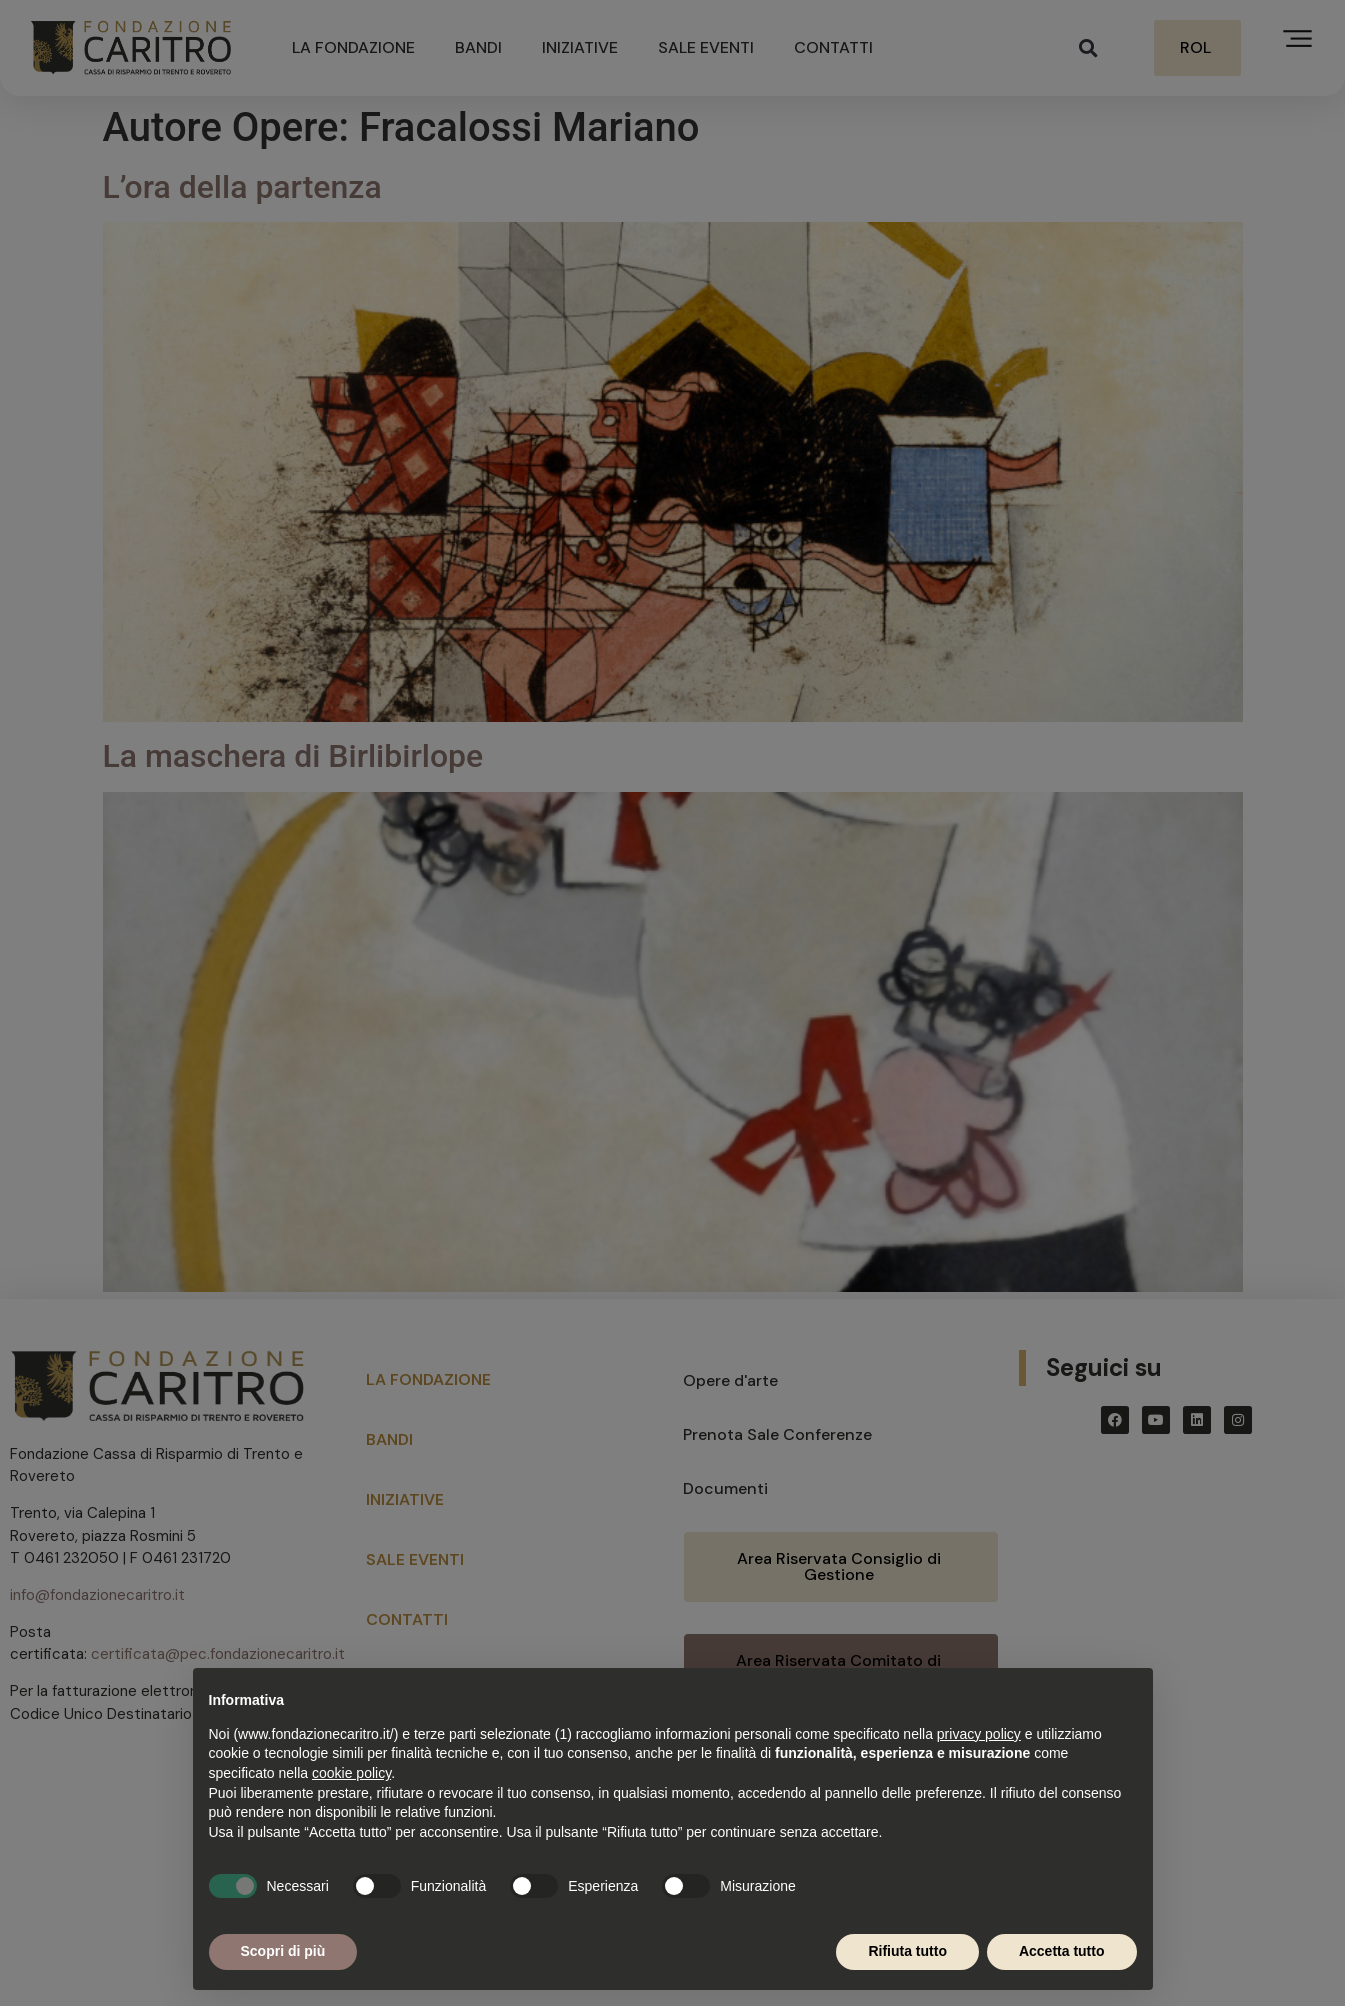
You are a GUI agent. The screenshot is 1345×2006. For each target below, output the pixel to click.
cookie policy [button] (351, 1773)
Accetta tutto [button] (1062, 1951)
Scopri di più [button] (283, 1951)
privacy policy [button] (979, 1734)
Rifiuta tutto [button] (907, 1951)
